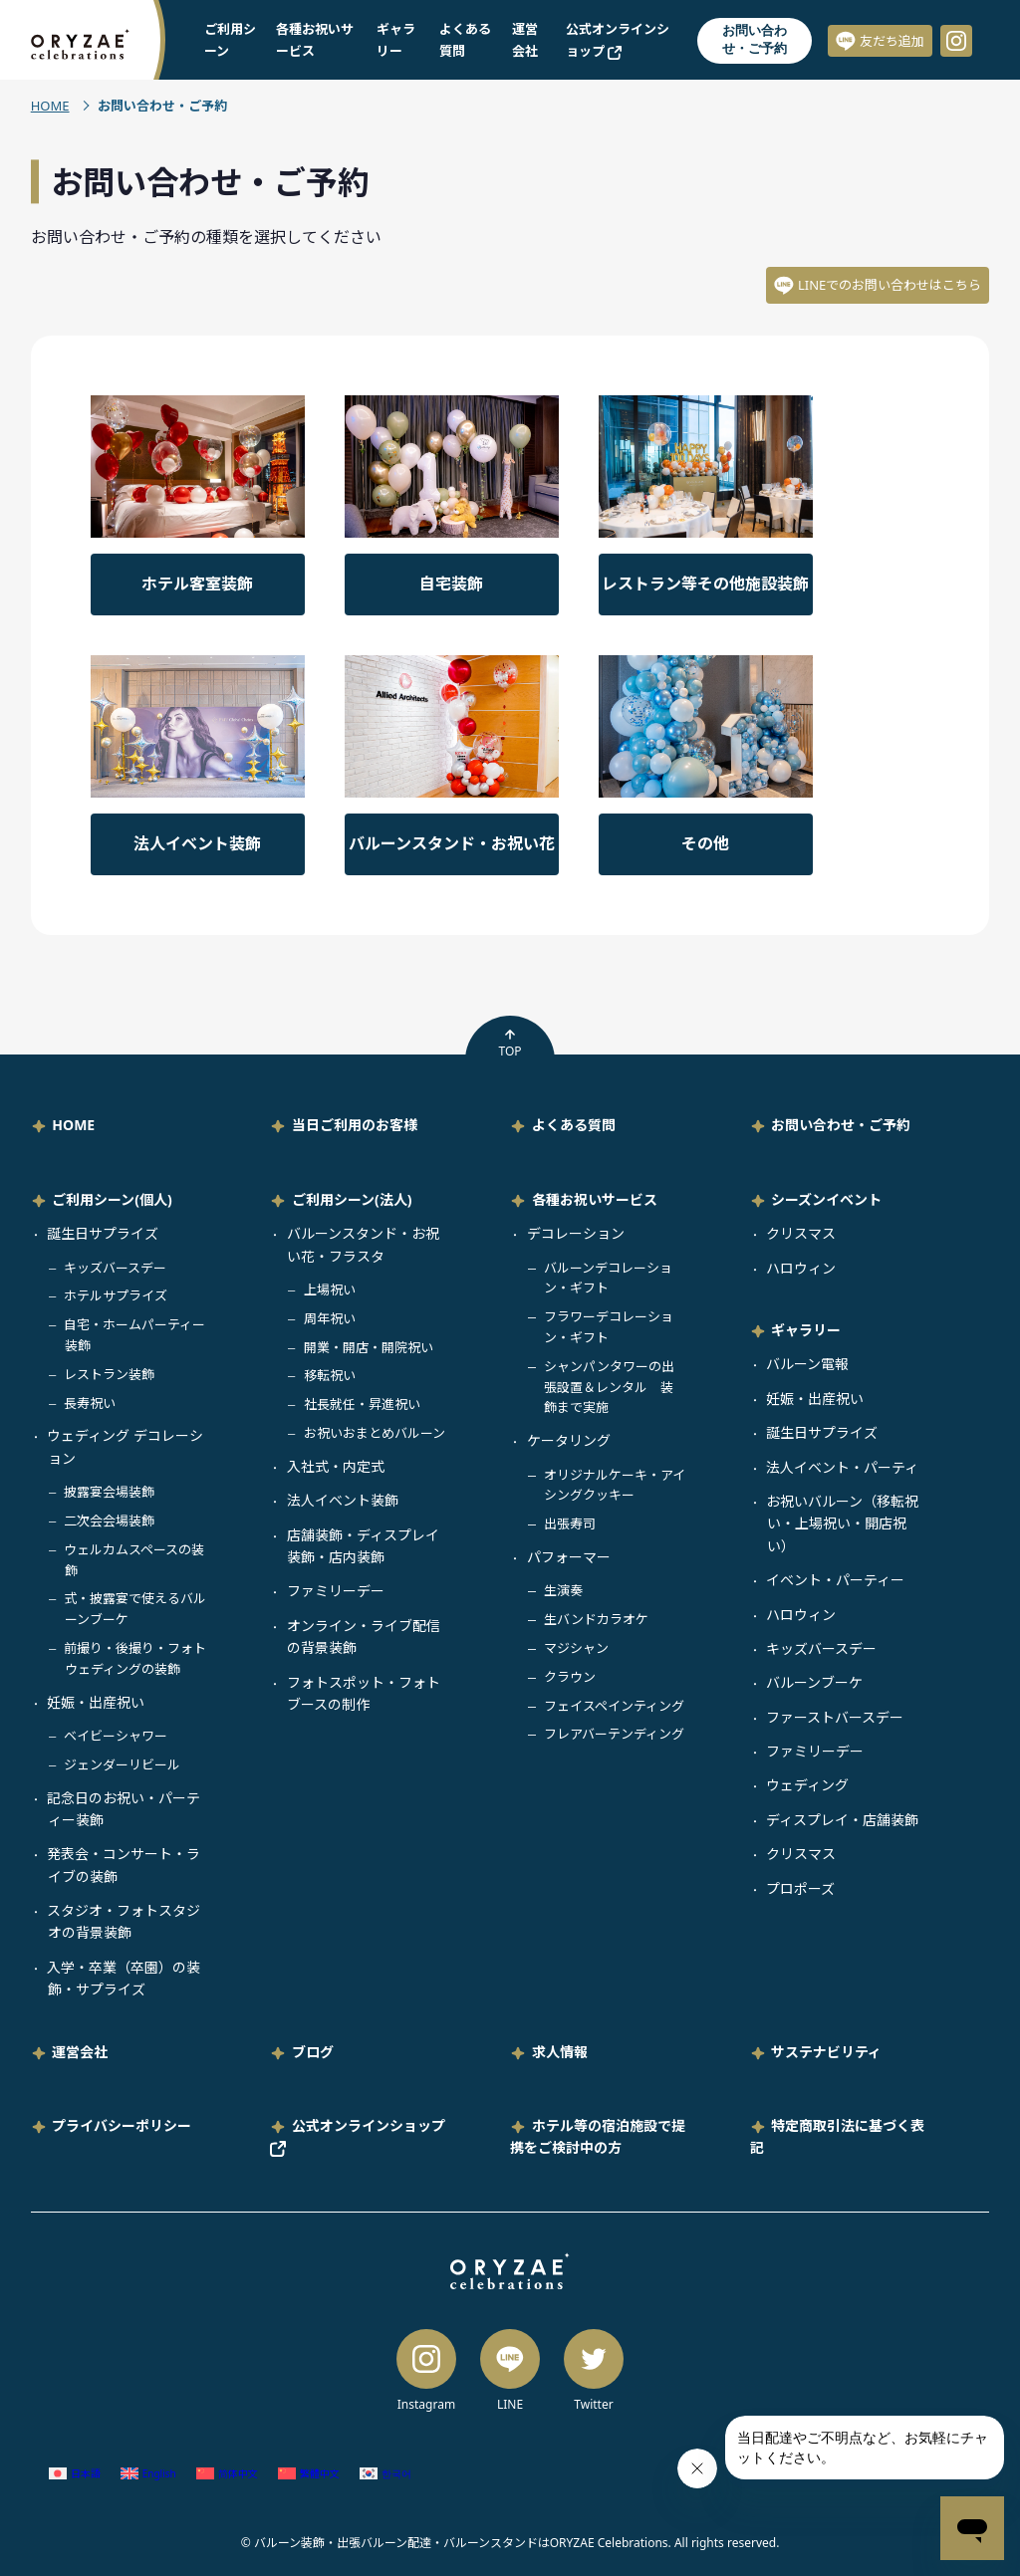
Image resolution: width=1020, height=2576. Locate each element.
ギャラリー (806, 1329)
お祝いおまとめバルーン (374, 1433)
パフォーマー (569, 1556)
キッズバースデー (115, 1268)
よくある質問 (574, 1124)
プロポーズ (800, 1888)
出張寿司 (570, 1523)
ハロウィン (801, 1268)
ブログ (313, 2051)
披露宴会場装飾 (109, 1492)
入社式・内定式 (335, 1466)
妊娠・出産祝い (95, 1702)
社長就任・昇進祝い (362, 1404)
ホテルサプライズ (115, 1295)
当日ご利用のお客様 (354, 1124)
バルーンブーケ (814, 1682)
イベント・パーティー (835, 1579)
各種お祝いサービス (594, 1199)
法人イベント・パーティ (842, 1467)
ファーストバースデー (834, 1717)
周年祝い (330, 1318)
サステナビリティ (826, 2051)
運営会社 (80, 2051)
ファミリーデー (335, 1590)
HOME (50, 106)
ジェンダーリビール (122, 1764)
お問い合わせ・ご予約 (754, 39)
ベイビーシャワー (115, 1736)
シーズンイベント (826, 1199)
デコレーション (576, 1233)
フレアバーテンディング (614, 1734)
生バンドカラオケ (596, 1619)
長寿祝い (90, 1403)
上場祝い (330, 1289)
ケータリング (569, 1440)
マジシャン (576, 1648)
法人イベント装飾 (342, 1500)
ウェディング (807, 1784)
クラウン (570, 1677)
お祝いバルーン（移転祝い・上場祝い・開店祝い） (842, 1523)
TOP (509, 1043)
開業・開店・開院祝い (368, 1347)
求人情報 (560, 2051)
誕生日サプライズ (102, 1233)
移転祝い (330, 1375)
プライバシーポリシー (121, 2125)
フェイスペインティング (614, 1706)
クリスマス (801, 1233)
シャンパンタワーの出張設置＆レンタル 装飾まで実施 (609, 1387)
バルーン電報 (807, 1363)
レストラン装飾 (109, 1374)
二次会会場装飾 (109, 1520)
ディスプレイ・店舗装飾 (842, 1819)
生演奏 (563, 1590)
